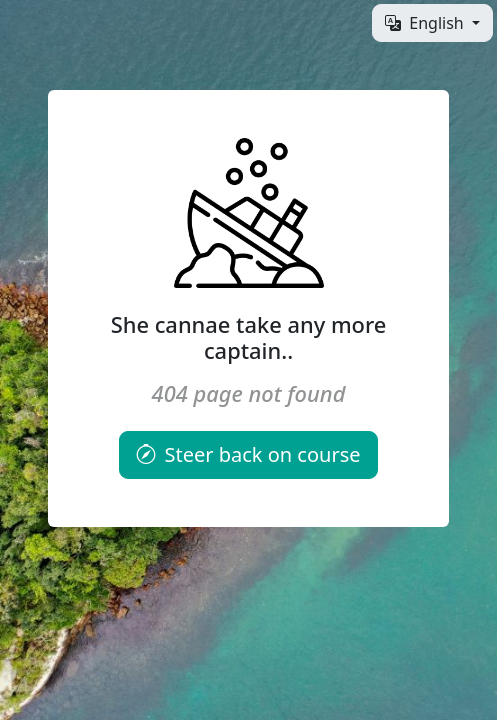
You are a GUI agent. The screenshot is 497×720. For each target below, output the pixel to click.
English (426, 23)
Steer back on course (248, 454)
